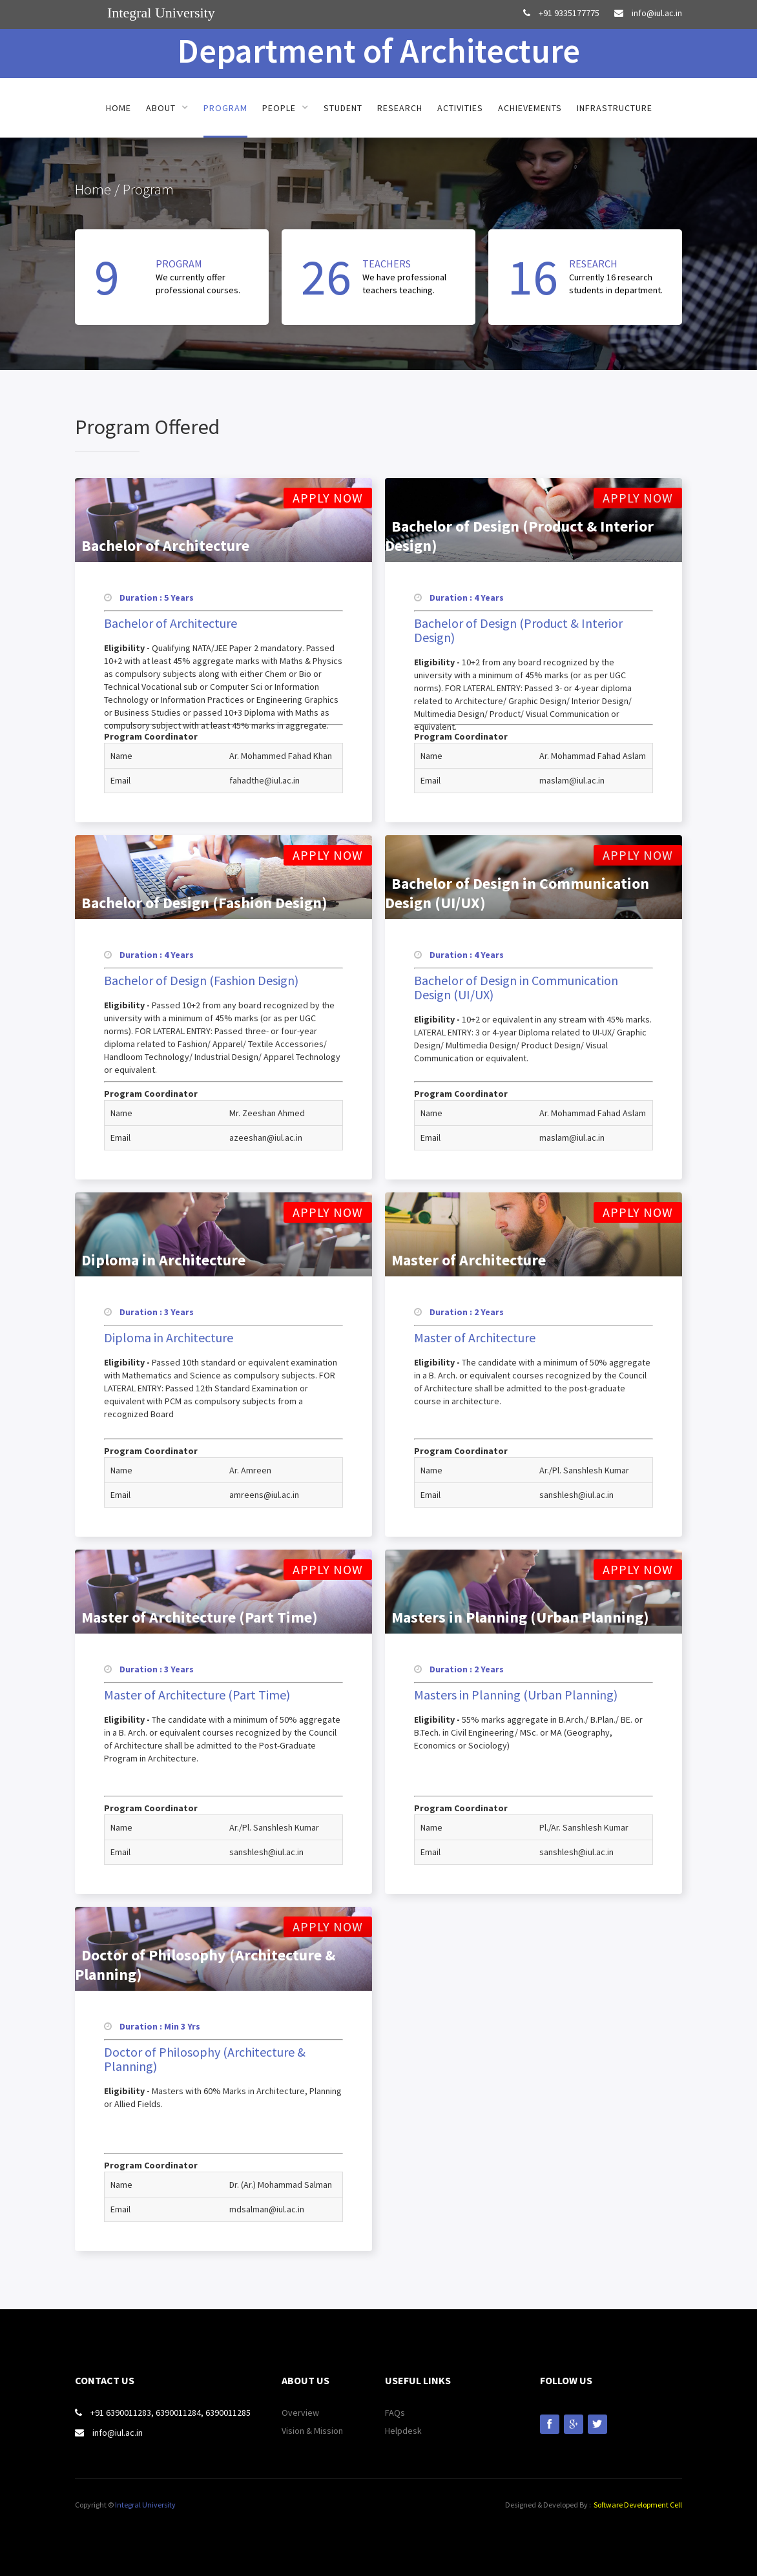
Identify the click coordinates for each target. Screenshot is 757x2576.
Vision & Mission (312, 2430)
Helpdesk (403, 2430)
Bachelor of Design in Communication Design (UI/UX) (516, 987)
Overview (300, 2412)
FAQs (395, 2412)
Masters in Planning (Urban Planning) (515, 1695)
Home (118, 108)
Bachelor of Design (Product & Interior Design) (518, 630)
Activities (460, 108)
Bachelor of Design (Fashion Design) (201, 980)
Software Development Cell (638, 2504)
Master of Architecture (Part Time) (197, 1695)
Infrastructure (614, 108)
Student (343, 108)
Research (399, 108)
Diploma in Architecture (168, 1338)
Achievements (530, 108)
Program (225, 108)
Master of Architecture (474, 1338)
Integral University (145, 2504)
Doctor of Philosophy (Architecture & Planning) (205, 2059)
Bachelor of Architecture (170, 623)
